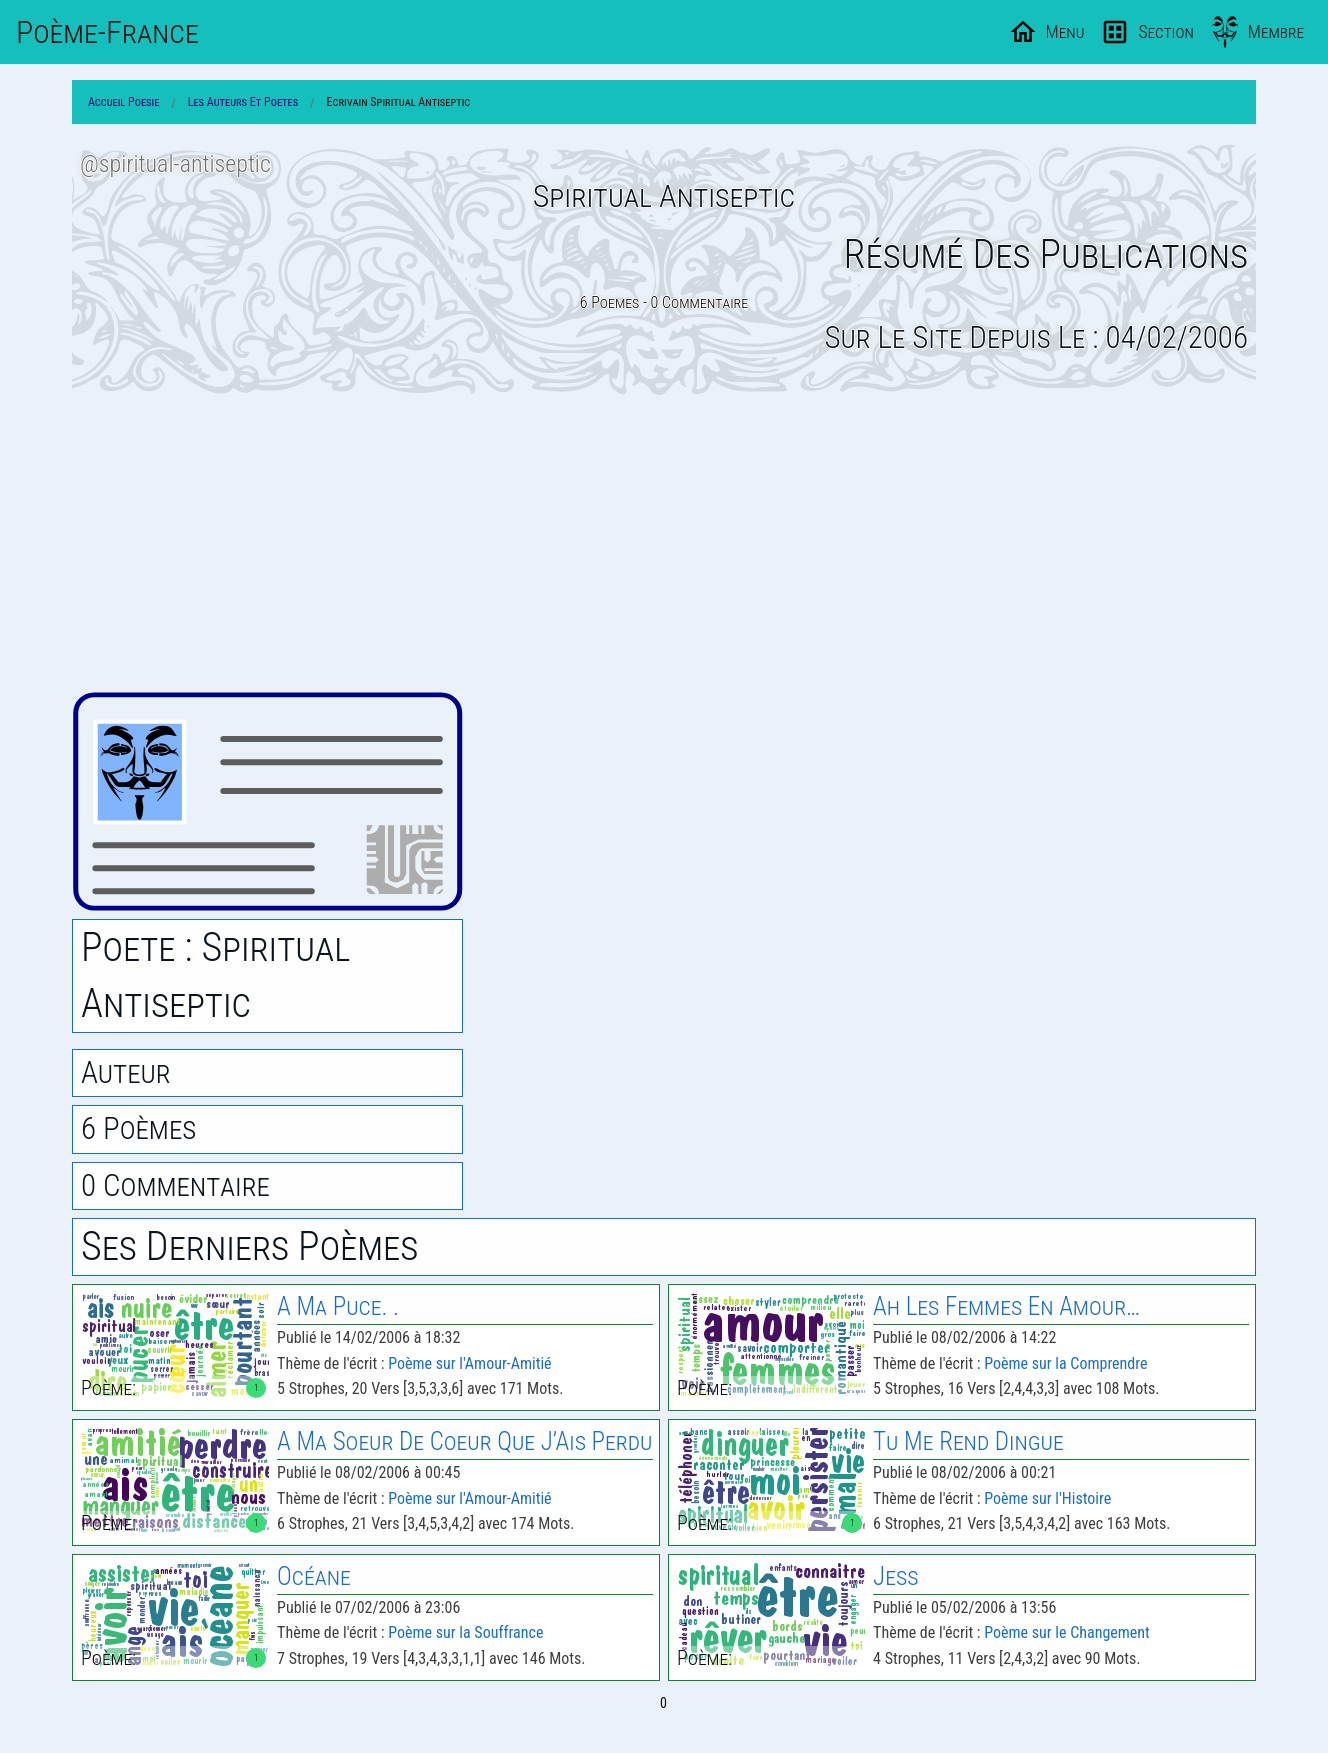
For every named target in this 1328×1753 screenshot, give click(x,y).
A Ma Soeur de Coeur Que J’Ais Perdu (464, 1441)
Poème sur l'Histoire (1047, 1498)
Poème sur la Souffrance (465, 1632)
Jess (895, 1576)
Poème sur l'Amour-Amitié (469, 1363)
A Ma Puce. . (338, 1306)
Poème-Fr (107, 32)
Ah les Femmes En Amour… (1006, 1306)
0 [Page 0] (663, 1703)
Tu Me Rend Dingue (968, 1441)
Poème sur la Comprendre (1065, 1363)
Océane (314, 1576)
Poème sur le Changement (1067, 1632)
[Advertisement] (664, 543)
